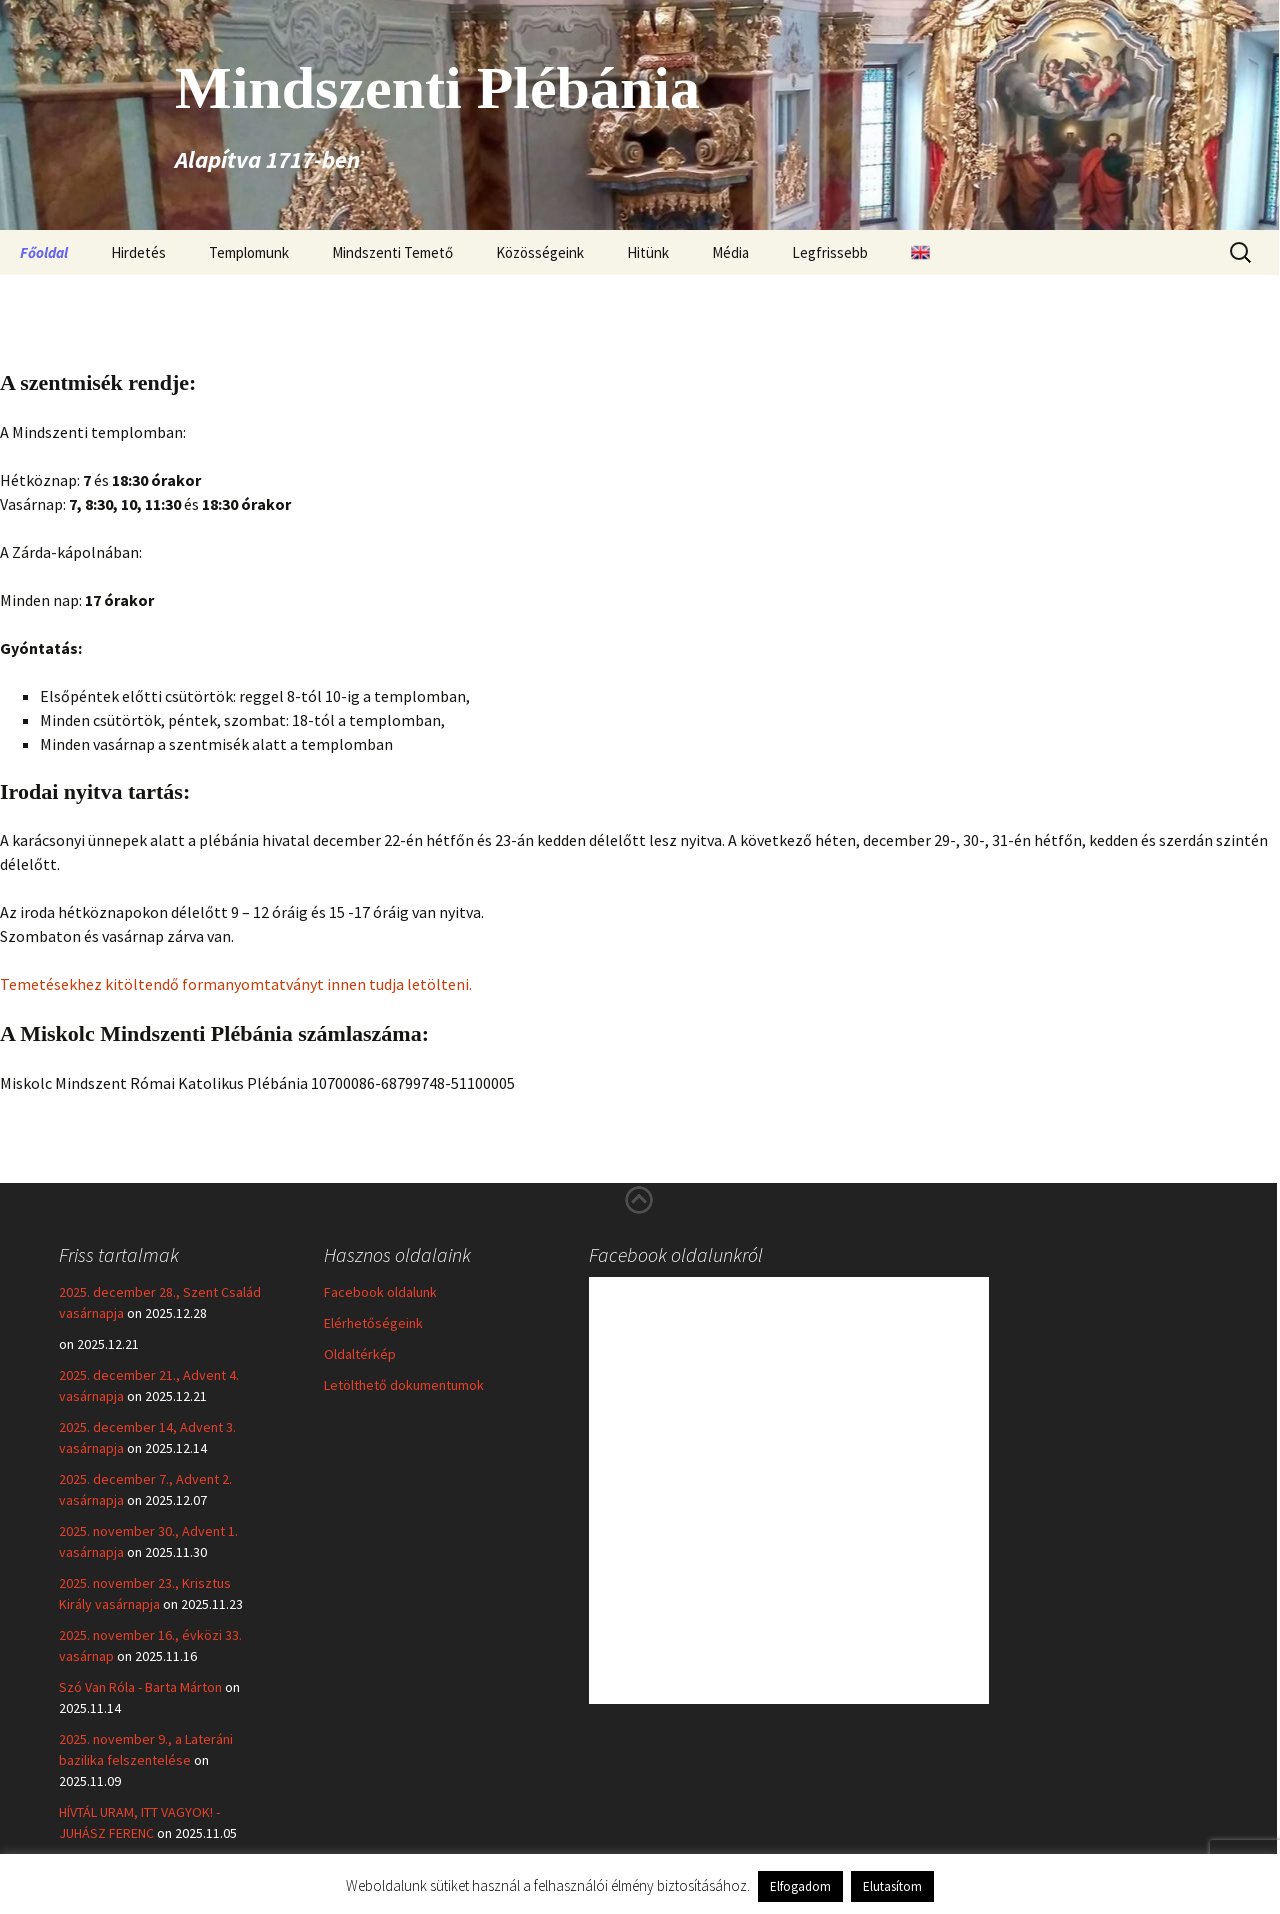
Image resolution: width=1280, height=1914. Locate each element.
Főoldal (44, 252)
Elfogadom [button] (800, 1886)
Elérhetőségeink (373, 1323)
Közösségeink (540, 252)
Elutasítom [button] (892, 1886)
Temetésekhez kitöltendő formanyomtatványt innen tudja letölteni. (236, 984)
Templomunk (249, 252)
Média (730, 252)
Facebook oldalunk (380, 1292)
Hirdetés (138, 252)
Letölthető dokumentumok (404, 1385)
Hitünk (648, 252)
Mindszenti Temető (392, 252)
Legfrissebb (830, 252)
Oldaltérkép (360, 1354)
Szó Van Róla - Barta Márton (140, 1687)
